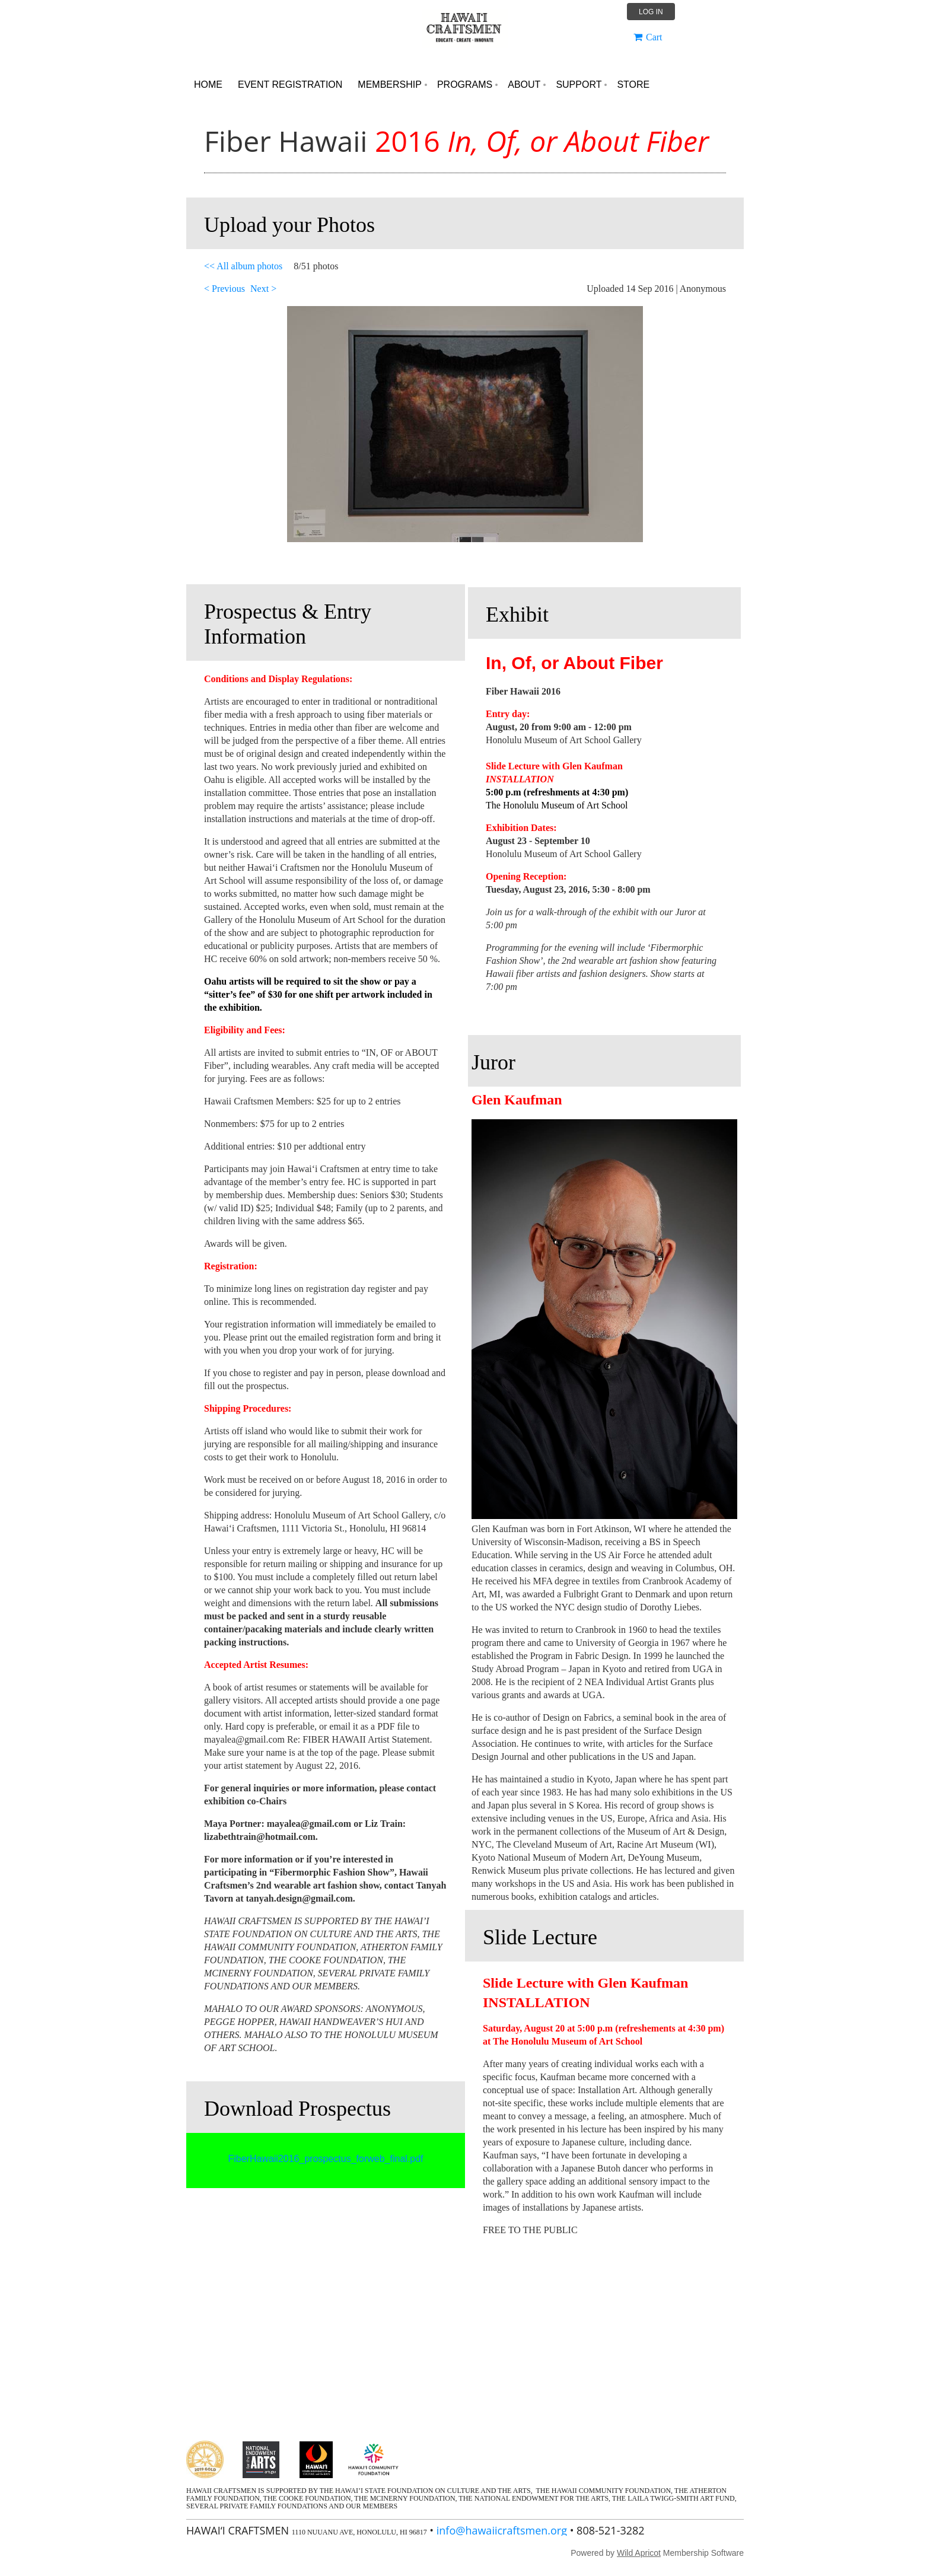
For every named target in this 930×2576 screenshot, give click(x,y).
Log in (651, 12)
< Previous (224, 289)
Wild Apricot (639, 2553)
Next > (263, 289)
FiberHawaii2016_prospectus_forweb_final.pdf (325, 2159)
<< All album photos (243, 266)
